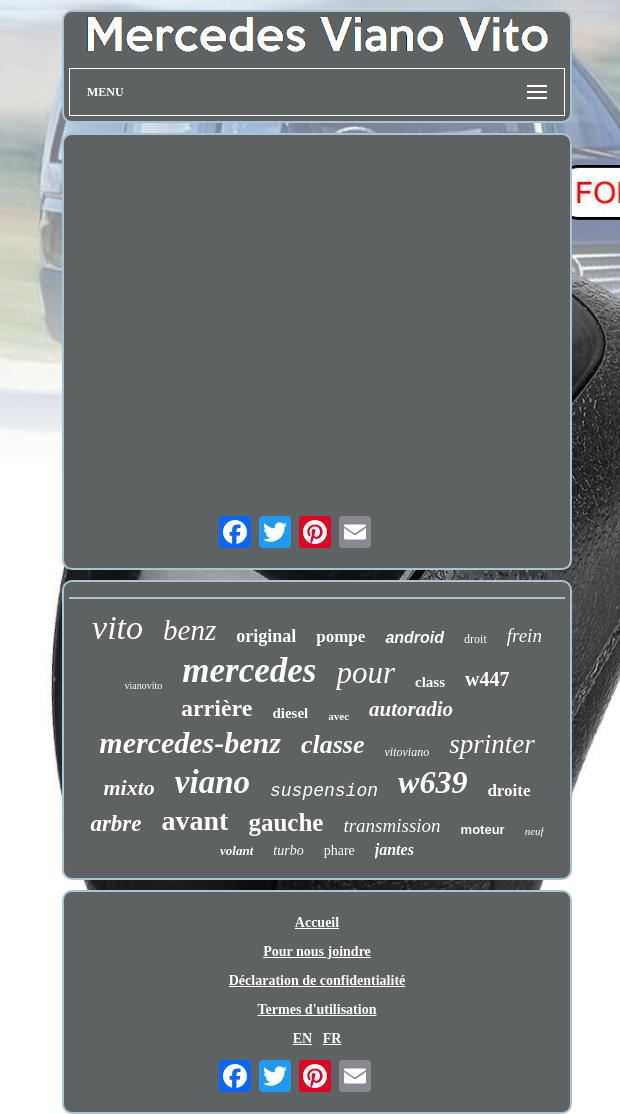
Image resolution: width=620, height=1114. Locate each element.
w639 (432, 782)
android (414, 637)
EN (302, 1038)
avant (195, 820)
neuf (534, 831)
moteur (483, 829)
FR (332, 1038)
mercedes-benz (190, 742)
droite (508, 790)
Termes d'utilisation (317, 1009)
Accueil (317, 922)
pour (365, 672)
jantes (394, 849)
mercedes (249, 670)
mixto (128, 787)
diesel (290, 713)
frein (524, 635)
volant (236, 850)
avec (338, 716)
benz (189, 630)
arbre (115, 823)
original (266, 636)
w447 (487, 679)
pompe (340, 636)
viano (212, 782)
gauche (285, 822)
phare (339, 850)
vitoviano (407, 752)
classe (333, 744)
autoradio (411, 709)
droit (475, 639)
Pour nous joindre (317, 951)
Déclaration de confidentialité (317, 980)
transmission (391, 825)
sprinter (492, 744)
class (430, 682)
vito (117, 627)
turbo (288, 850)
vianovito (144, 685)
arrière (217, 708)
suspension (324, 791)
